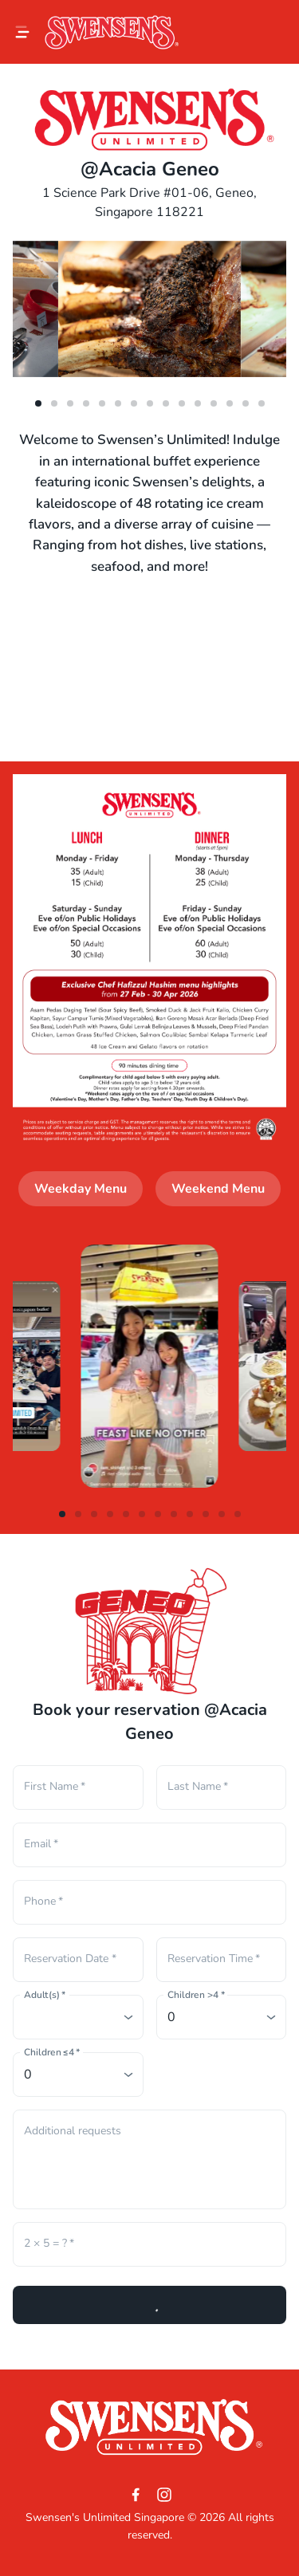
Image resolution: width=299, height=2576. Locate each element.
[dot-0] (38, 403)
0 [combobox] (171, 2017)
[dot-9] (182, 403)
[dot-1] (54, 403)
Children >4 (196, 1995)
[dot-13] (245, 403)
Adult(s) (44, 1995)
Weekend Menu (218, 1189)
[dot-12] (229, 403)
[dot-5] (118, 403)
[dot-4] (102, 403)
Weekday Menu (80, 1189)
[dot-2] (70, 403)
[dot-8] (166, 403)
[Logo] (112, 32)
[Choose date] (72, 1959)
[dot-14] (261, 403)
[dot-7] (150, 403)
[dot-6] (134, 403)
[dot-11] (214, 403)
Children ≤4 (52, 2052)
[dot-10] (198, 403)
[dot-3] (86, 403)
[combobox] (78, 2017)
